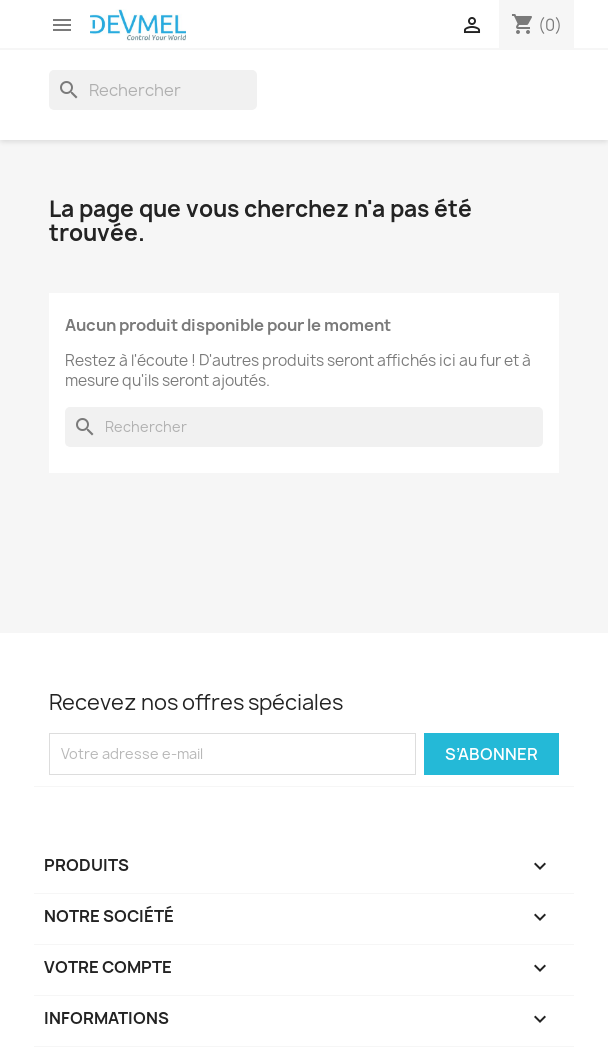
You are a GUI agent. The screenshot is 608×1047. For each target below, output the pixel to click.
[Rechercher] (153, 90)
